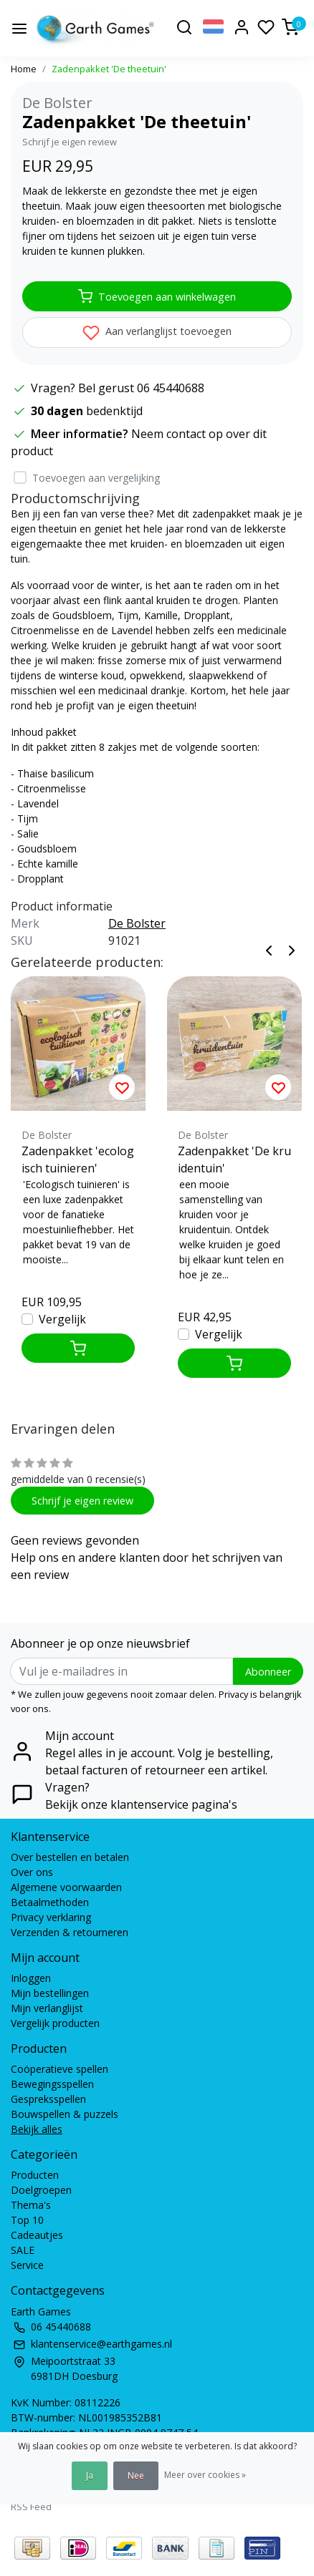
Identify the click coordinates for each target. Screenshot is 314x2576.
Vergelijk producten (55, 2023)
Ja (89, 2475)
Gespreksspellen (48, 2099)
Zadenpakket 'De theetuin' (109, 68)
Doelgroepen (41, 2190)
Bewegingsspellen (52, 2084)
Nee (136, 2475)
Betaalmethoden (50, 1902)
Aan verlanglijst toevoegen (157, 332)
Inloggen (31, 1978)
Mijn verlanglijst (47, 2008)
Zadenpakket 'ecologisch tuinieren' (78, 1159)
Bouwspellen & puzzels (64, 2114)
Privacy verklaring (51, 1917)
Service (27, 2265)
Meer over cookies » (205, 2475)
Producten (35, 2175)
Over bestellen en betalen (70, 1857)
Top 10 (27, 2220)
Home (24, 68)
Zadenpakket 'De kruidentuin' (234, 1159)
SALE (22, 2250)
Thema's (31, 2205)
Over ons (32, 1872)
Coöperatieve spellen (59, 2069)
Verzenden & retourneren (69, 1932)
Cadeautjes (37, 2235)
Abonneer (268, 1671)
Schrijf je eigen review (69, 141)
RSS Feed (31, 2506)
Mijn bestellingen (50, 1993)
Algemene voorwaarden (66, 1887)
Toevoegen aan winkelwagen (157, 296)
